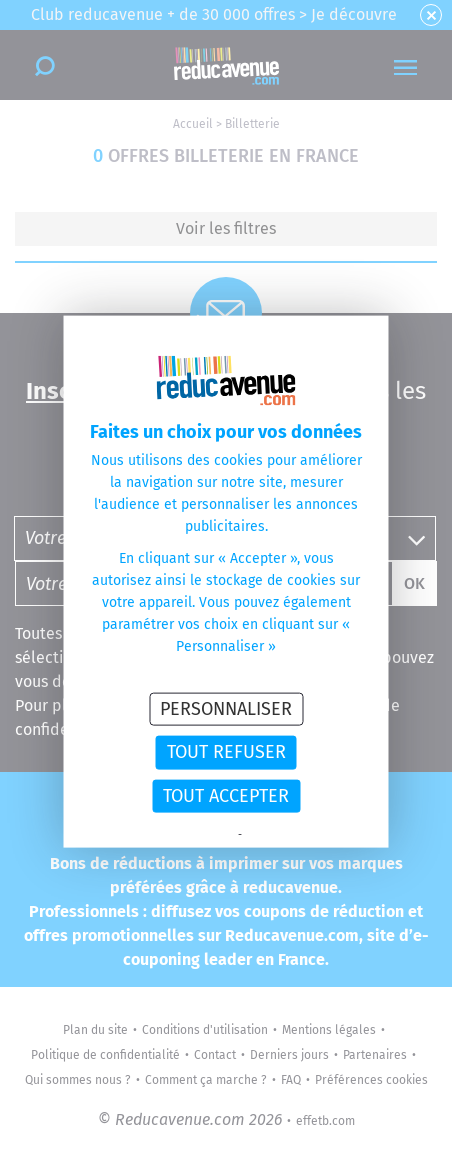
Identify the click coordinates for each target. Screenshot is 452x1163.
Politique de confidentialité (172, 835)
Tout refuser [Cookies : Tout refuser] (226, 752)
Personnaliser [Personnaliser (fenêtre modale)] (226, 708)
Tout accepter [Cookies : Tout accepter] (226, 795)
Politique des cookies (294, 835)
